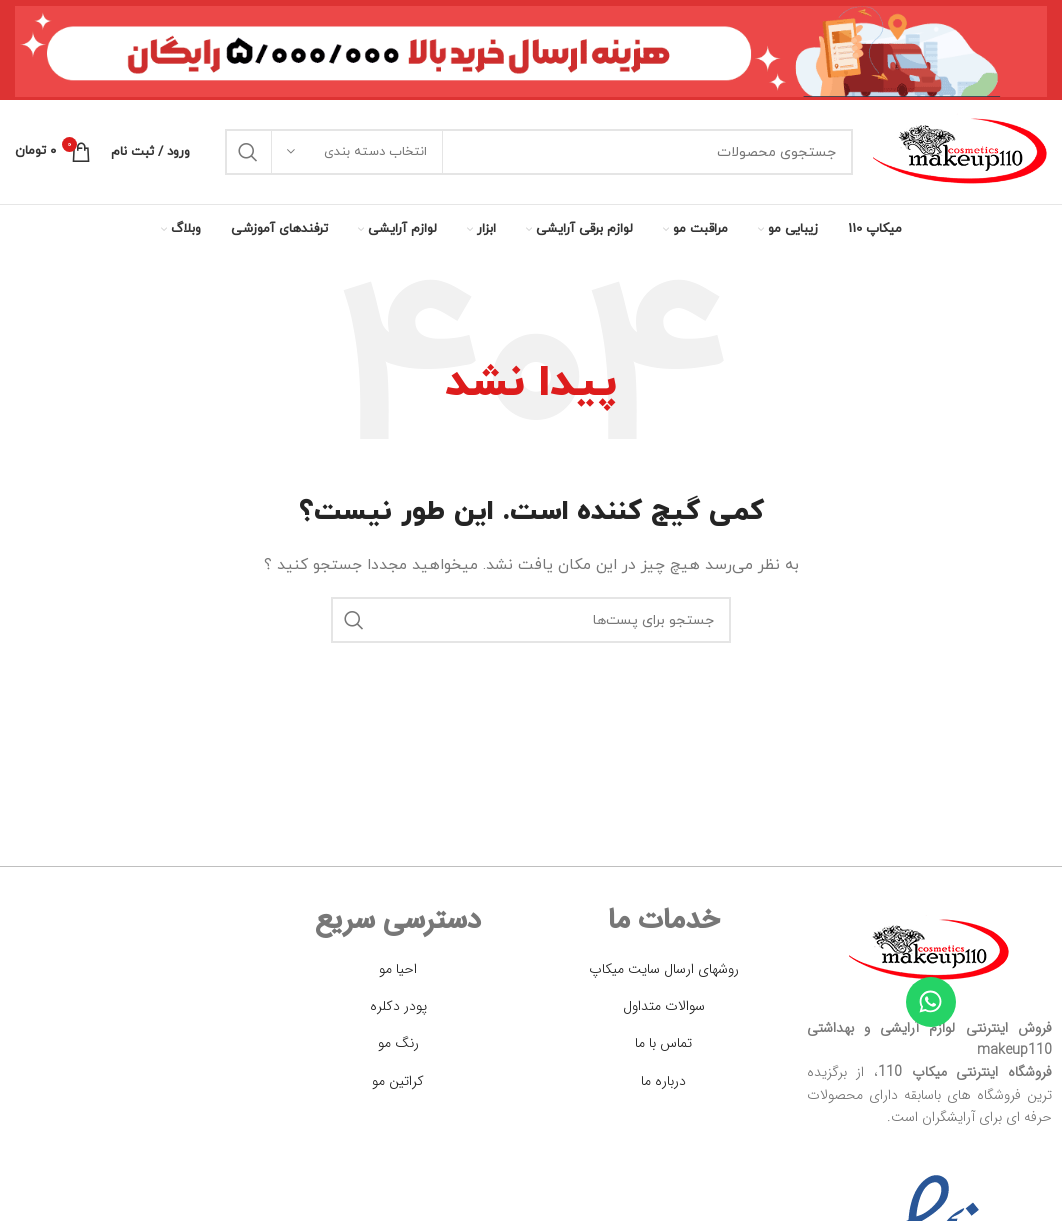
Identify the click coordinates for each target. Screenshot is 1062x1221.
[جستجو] (539, 152)
